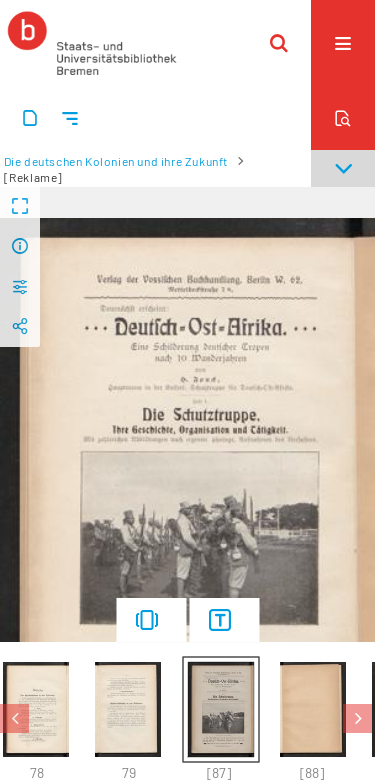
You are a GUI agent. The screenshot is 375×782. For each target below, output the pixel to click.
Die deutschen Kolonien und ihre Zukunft (116, 161)
